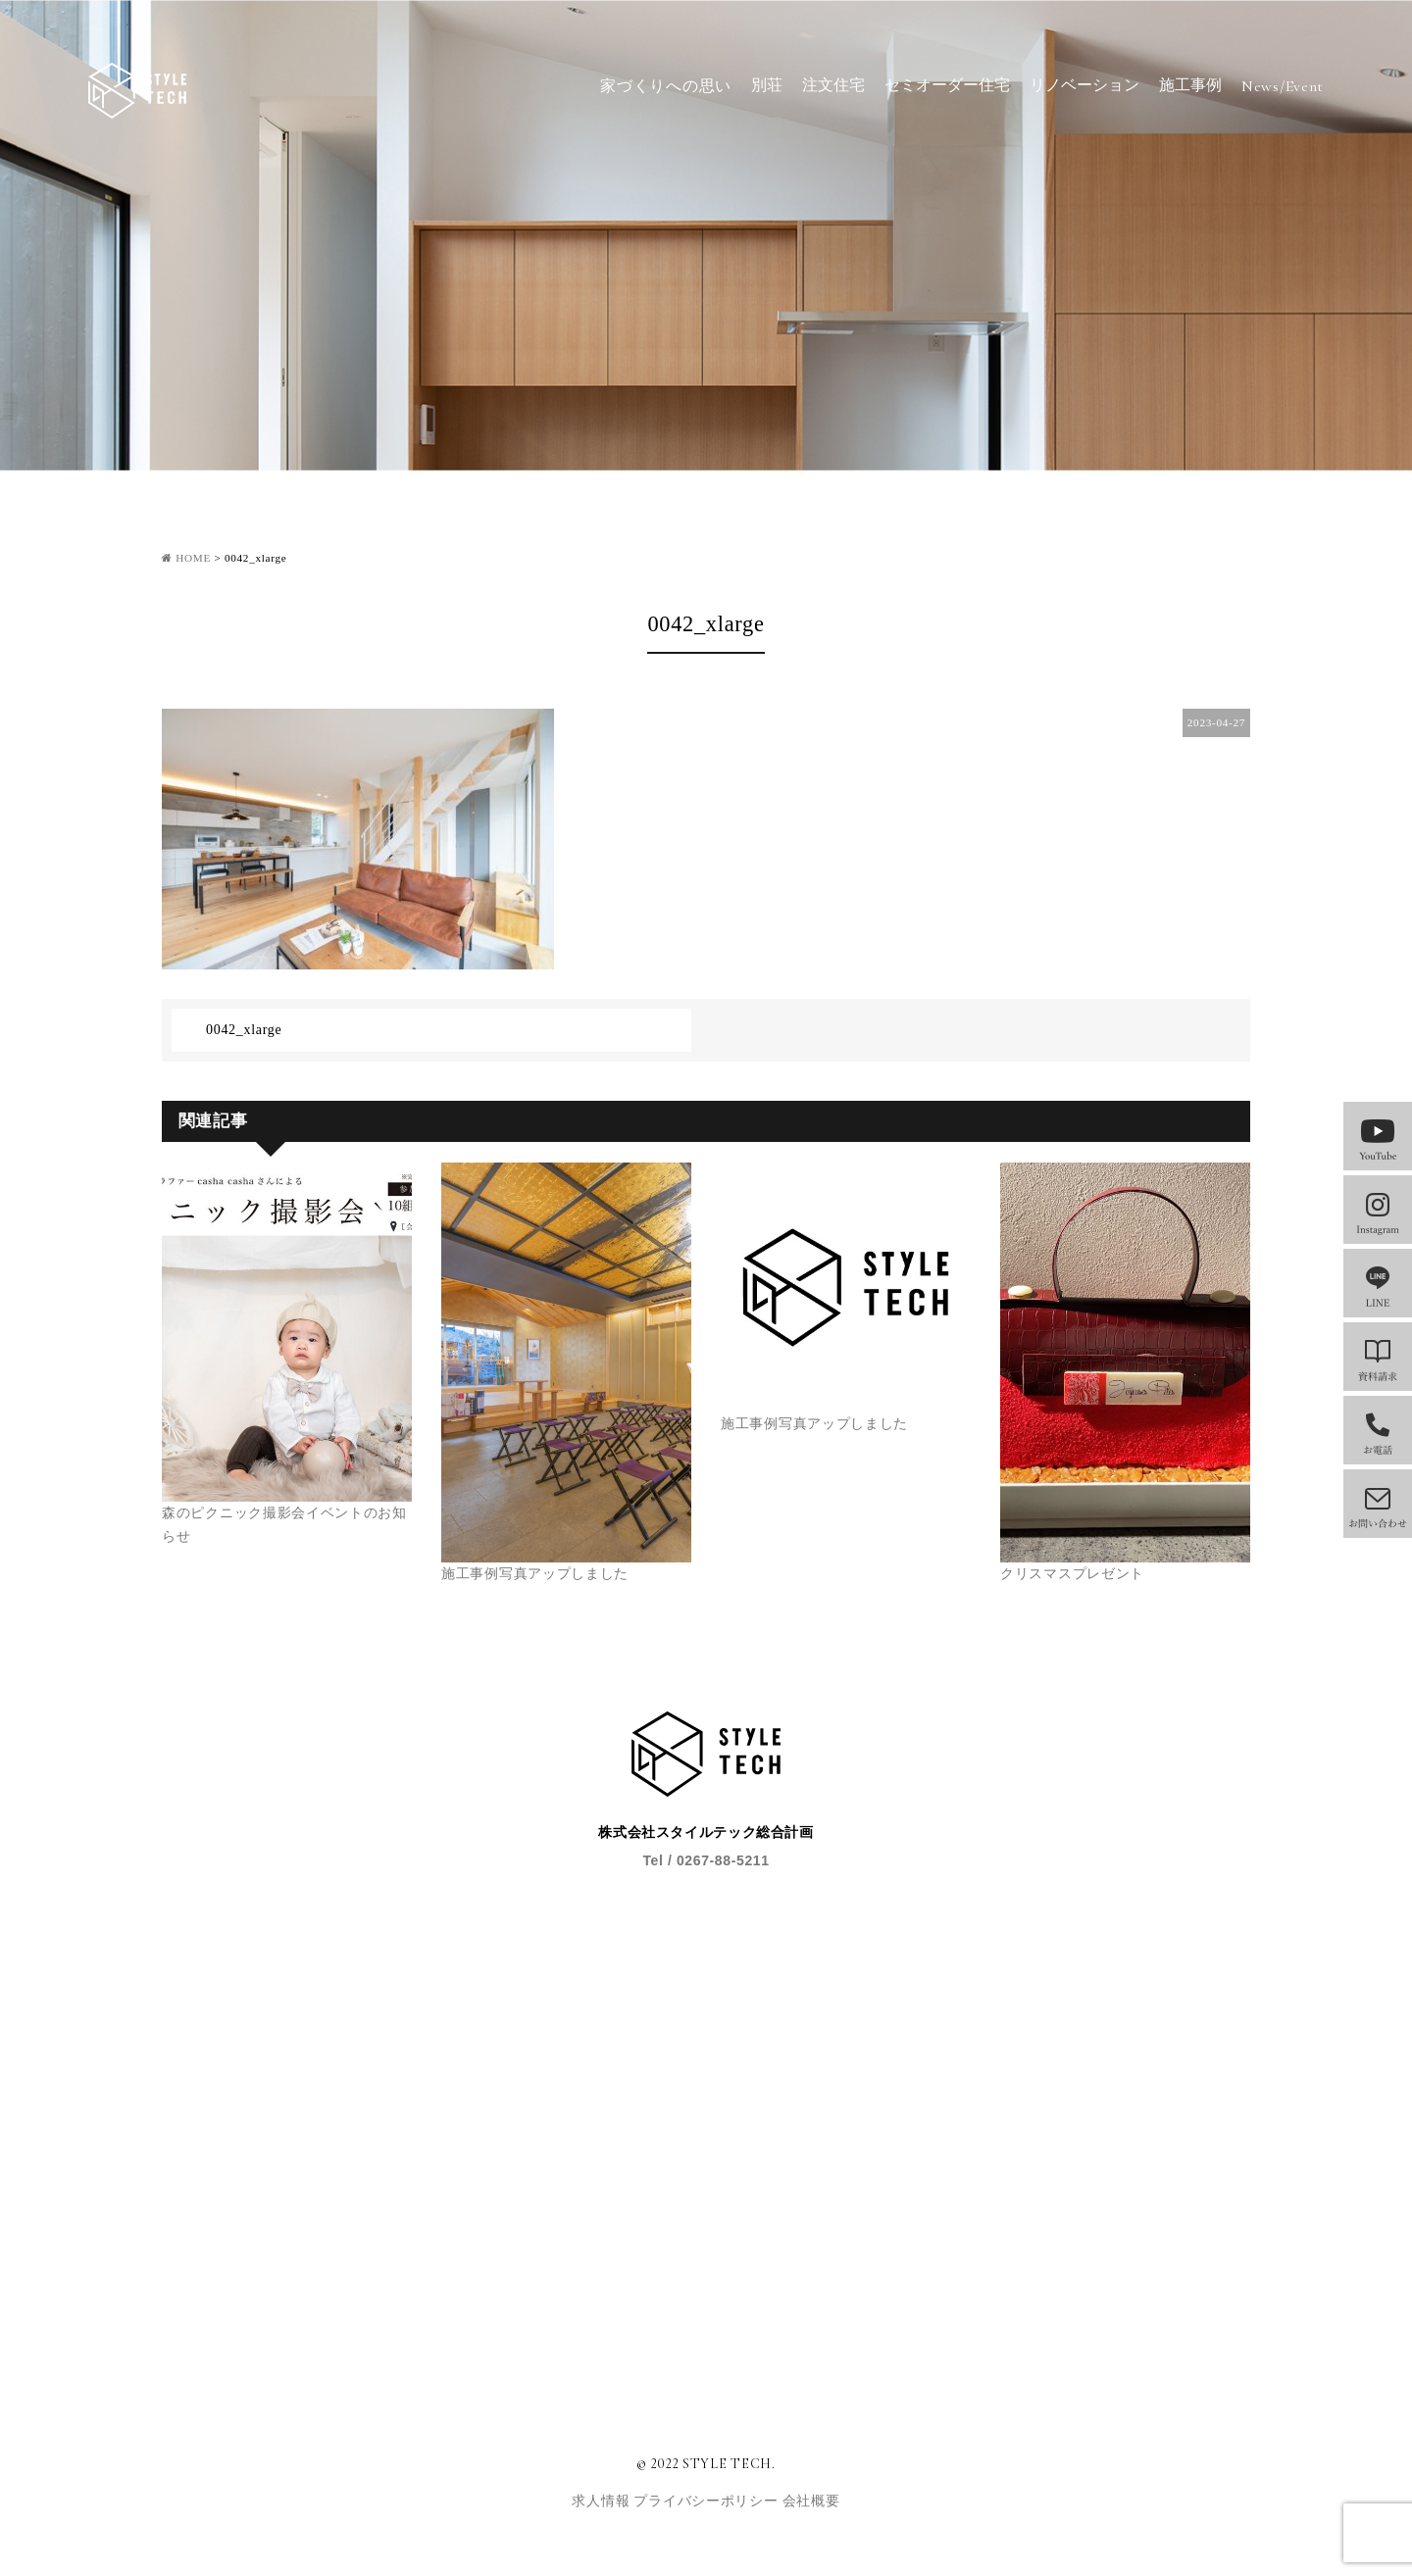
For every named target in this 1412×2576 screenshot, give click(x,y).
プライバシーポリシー (707, 2501)
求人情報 (602, 2501)
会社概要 (811, 2501)
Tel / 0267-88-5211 (705, 1860)
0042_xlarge (243, 1029)
